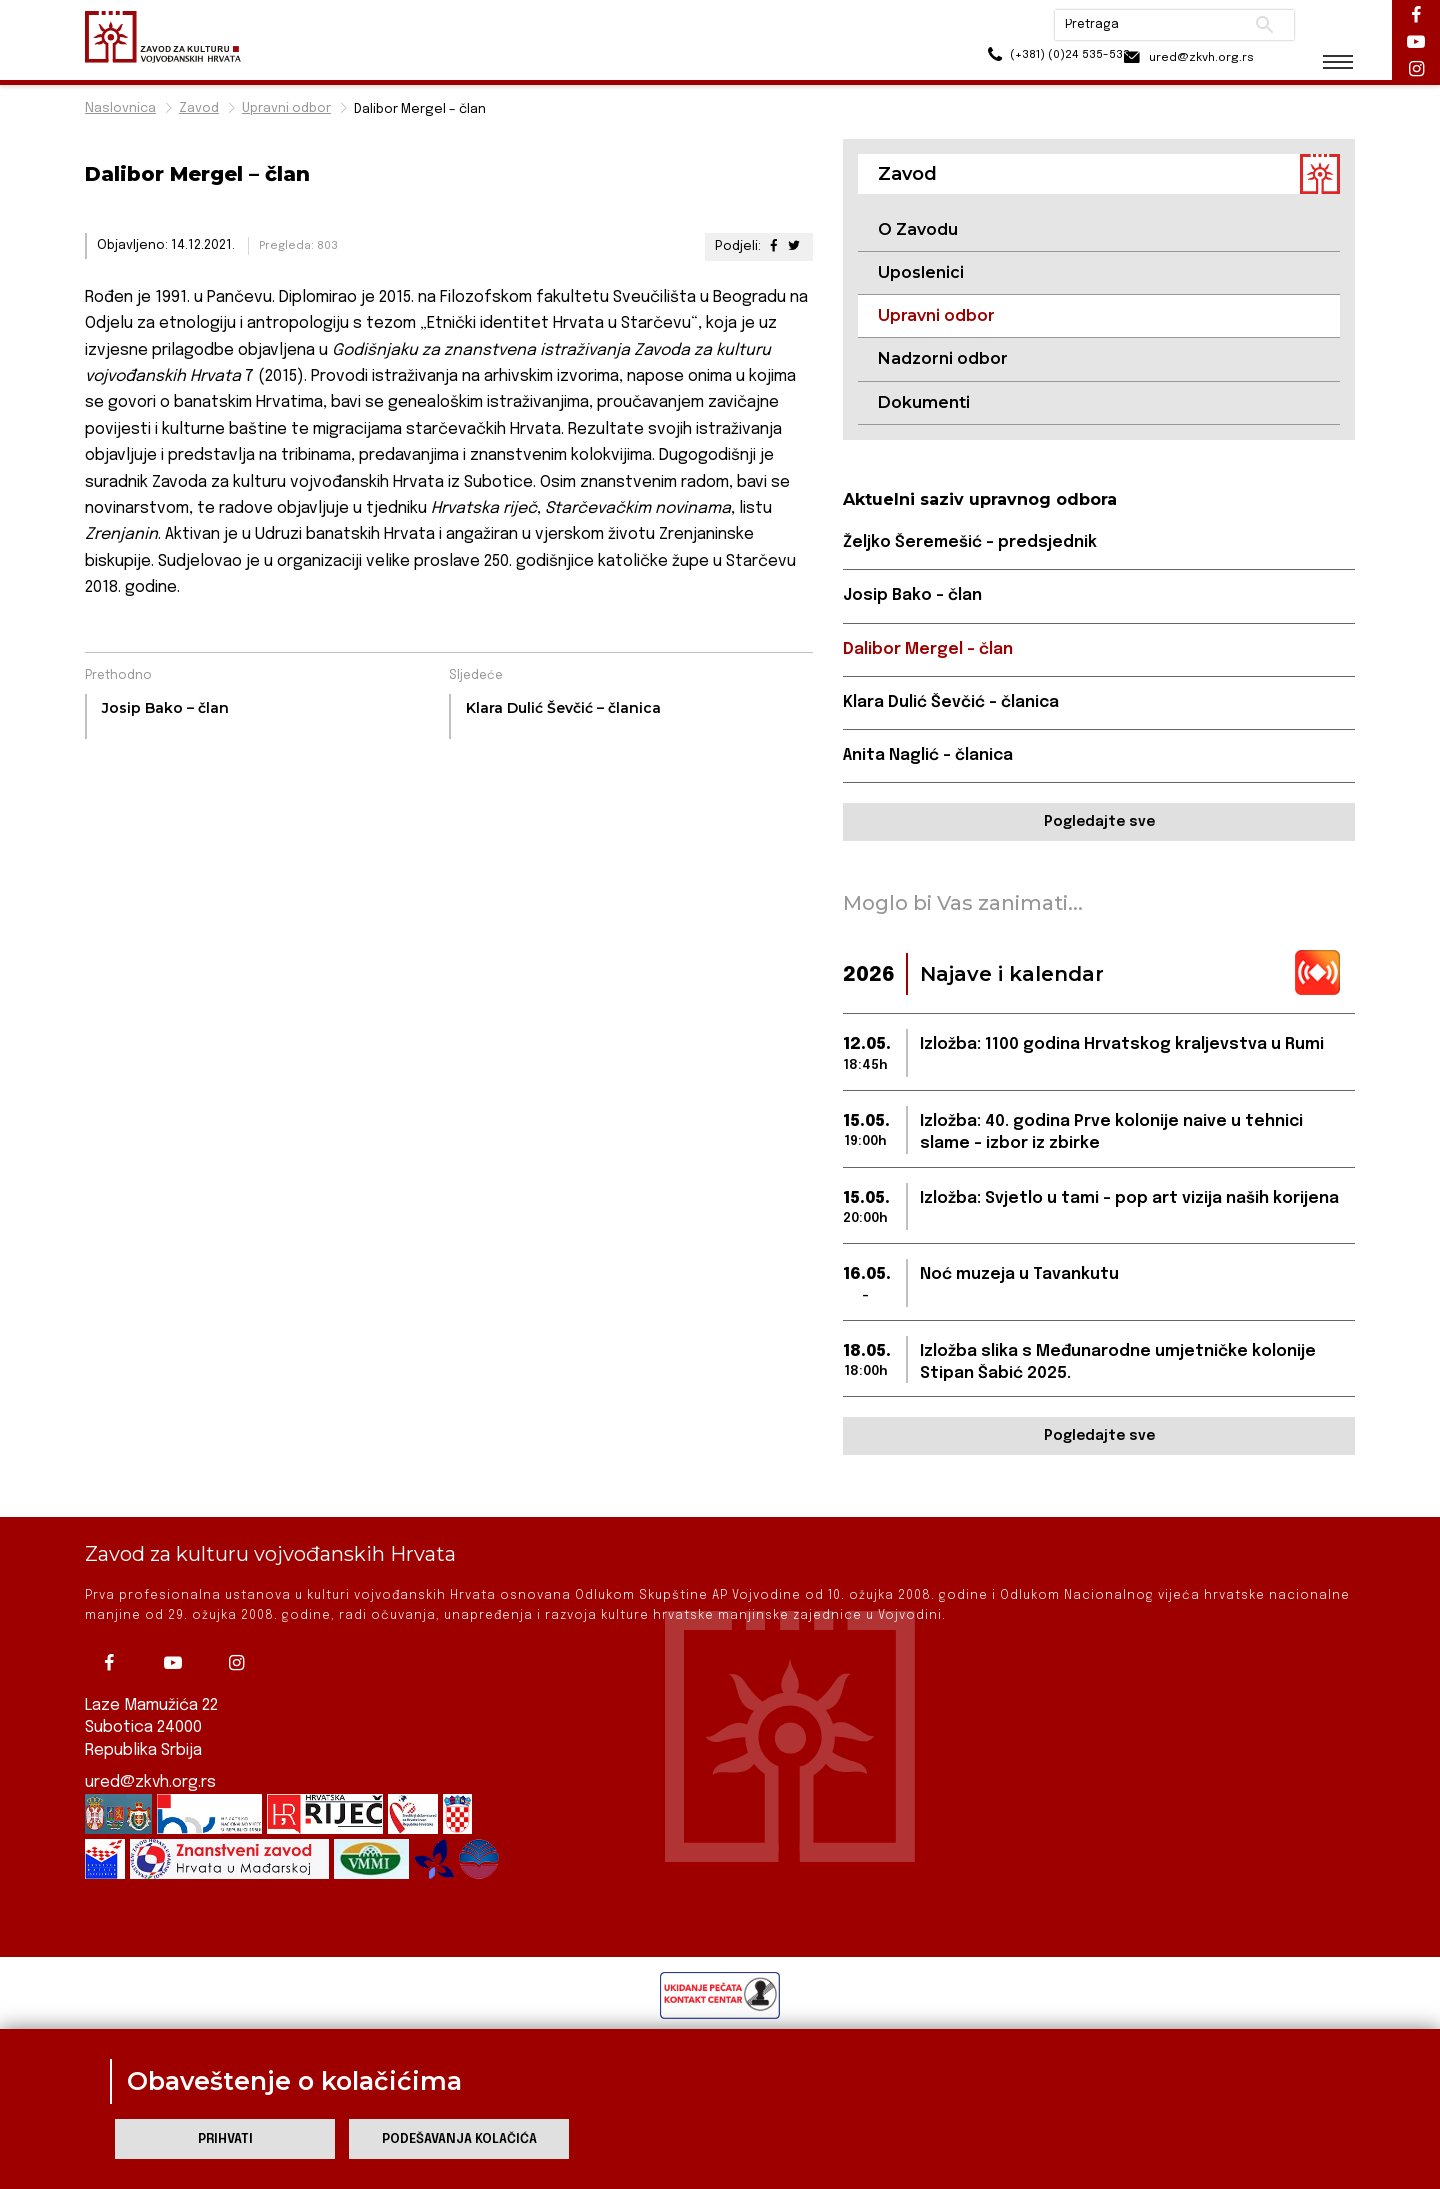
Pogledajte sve (1099, 824)
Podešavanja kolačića (459, 2139)
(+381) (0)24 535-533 (1020, 59)
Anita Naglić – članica (928, 756)
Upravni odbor (286, 108)
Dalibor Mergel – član (928, 650)
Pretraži (1250, 25)
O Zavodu (918, 229)
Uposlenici (921, 272)
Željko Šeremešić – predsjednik (970, 543)
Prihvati (225, 2139)
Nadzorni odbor (943, 359)
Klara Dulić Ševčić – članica (951, 703)
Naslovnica (120, 108)
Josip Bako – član (913, 596)
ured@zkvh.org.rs (151, 1782)
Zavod (199, 108)
